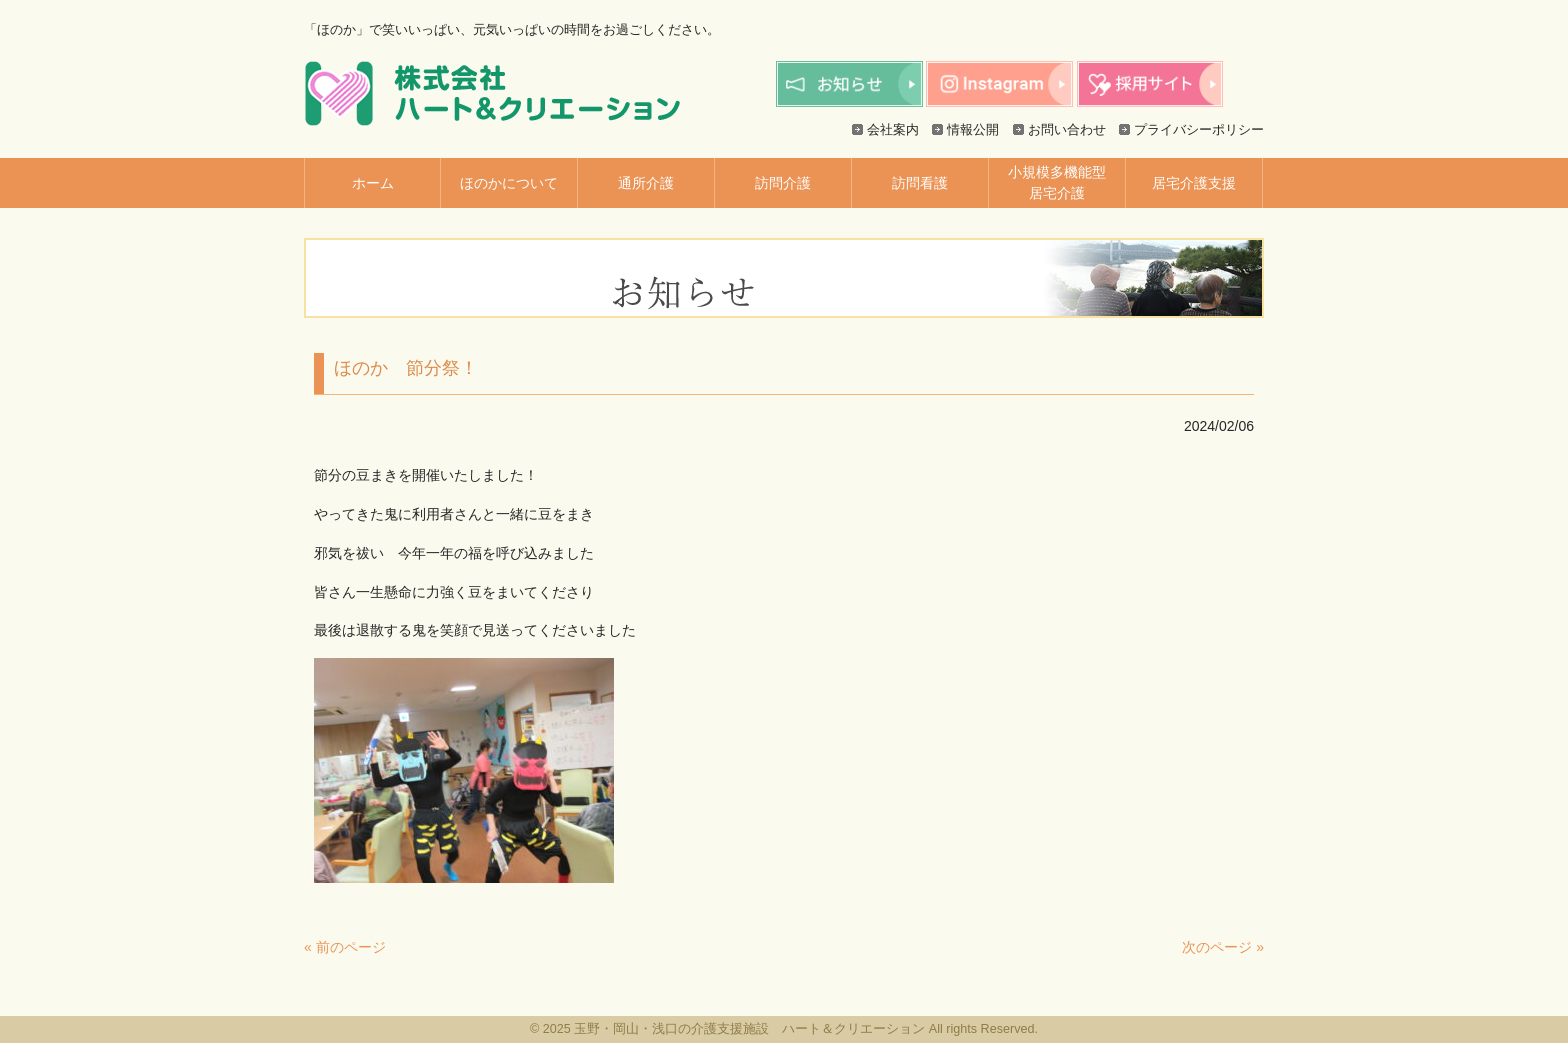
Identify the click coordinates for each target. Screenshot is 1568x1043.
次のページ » (1223, 947)
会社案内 (893, 130)
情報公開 (973, 130)
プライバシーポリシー (1199, 130)
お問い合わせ (1067, 130)
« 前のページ (345, 947)
